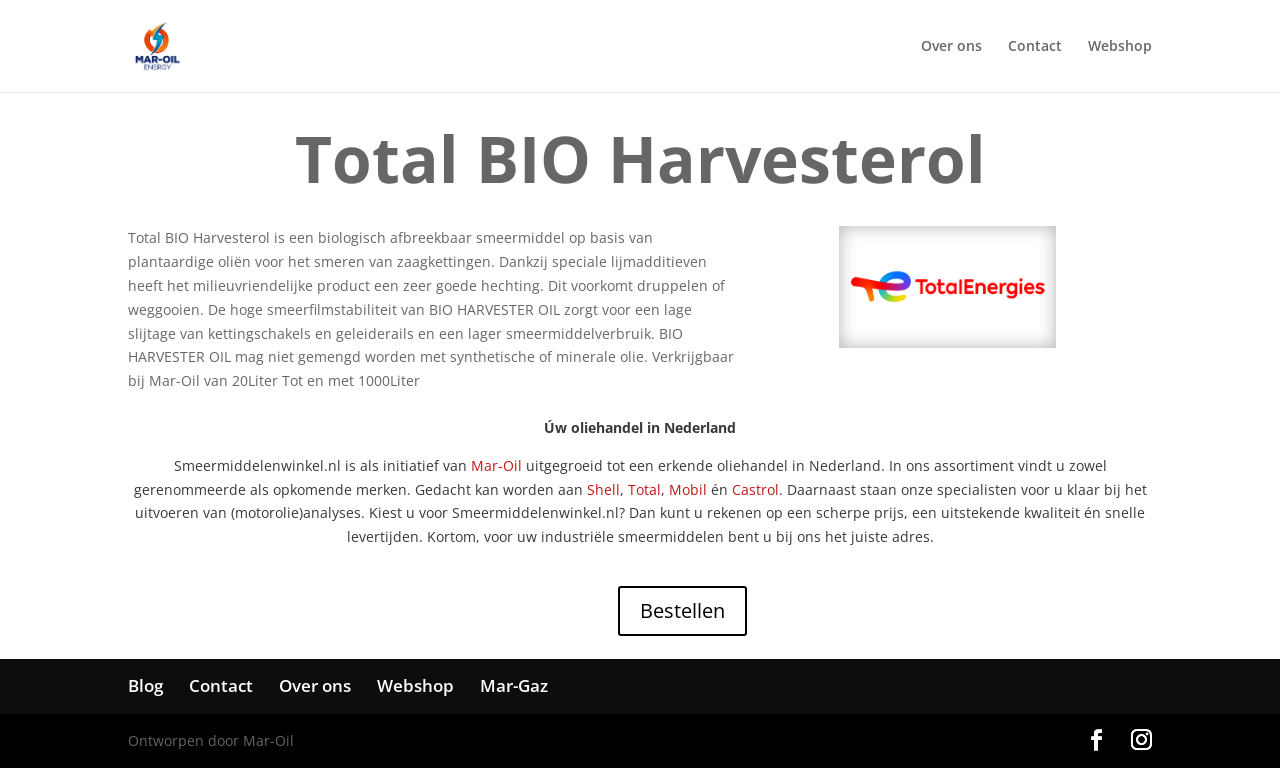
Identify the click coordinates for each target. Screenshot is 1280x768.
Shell (603, 489)
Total (644, 489)
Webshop (1120, 47)
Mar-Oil (496, 465)
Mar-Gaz (514, 685)
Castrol (755, 489)
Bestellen (682, 610)
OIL (549, 309)
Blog (145, 685)
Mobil (688, 489)
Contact (1035, 47)
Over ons (951, 47)
